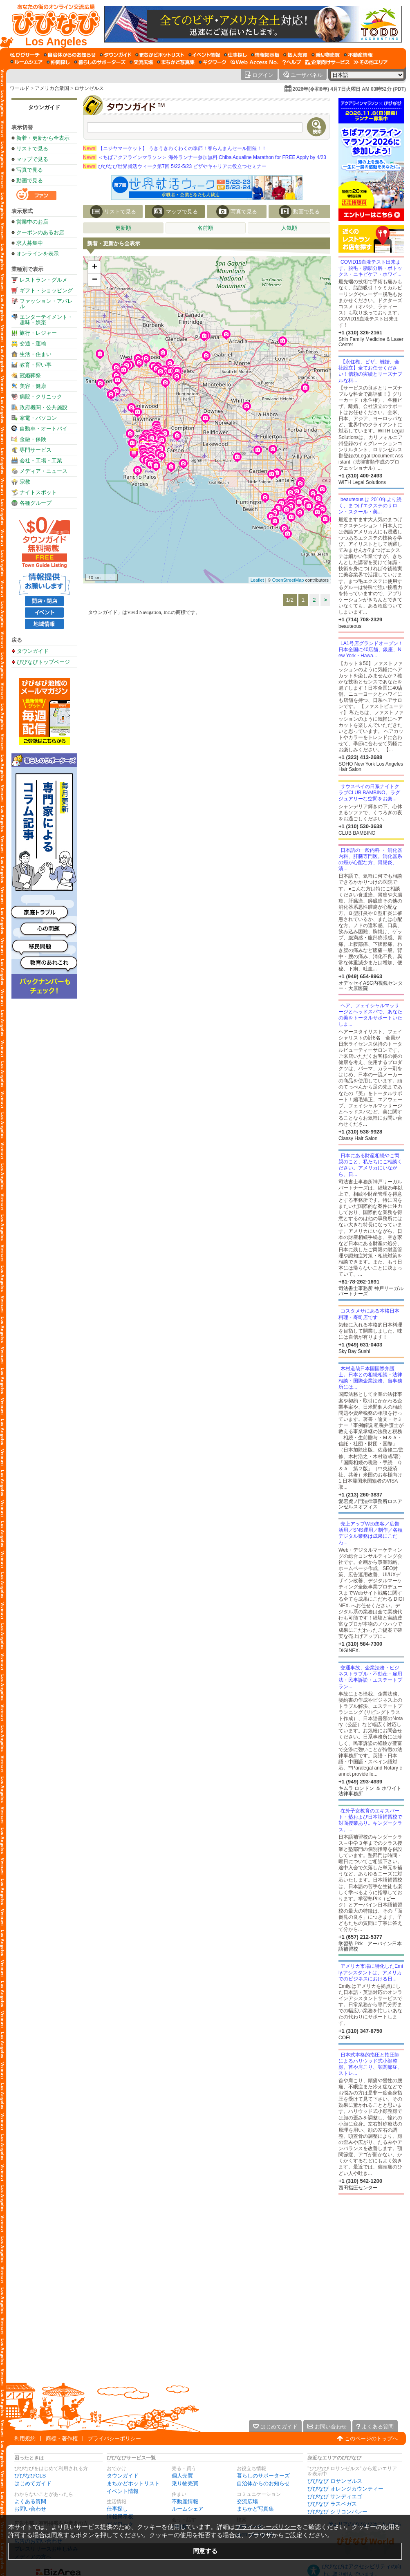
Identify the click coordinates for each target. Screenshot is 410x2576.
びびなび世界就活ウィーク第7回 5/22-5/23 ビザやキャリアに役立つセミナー (175, 166)
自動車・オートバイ (43, 428)
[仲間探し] (58, 62)
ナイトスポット (38, 492)
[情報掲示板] (265, 54)
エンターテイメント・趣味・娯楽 (46, 319)
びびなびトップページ (43, 662)
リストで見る (32, 148)
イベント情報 (123, 2491)
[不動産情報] (358, 54)
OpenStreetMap (288, 580)
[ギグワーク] (212, 62)
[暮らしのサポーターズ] (99, 62)
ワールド (19, 88)
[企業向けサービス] (327, 62)
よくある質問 (30, 2501)
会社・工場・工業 (41, 460)
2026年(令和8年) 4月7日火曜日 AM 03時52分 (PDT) (349, 89)
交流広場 (247, 2501)
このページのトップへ (371, 2438)
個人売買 (182, 2476)
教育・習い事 (36, 364)
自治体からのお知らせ (263, 2483)
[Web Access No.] (254, 62)
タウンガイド (44, 107)
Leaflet (257, 580)
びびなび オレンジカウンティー (345, 2489)
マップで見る (32, 159)
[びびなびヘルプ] (291, 62)
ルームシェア (188, 2509)
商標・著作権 (62, 2438)
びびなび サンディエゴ (334, 2496)
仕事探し (117, 2509)
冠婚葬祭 (30, 375)
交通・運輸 (33, 343)
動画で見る (29, 180)
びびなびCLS (30, 2476)
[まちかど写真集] (176, 62)
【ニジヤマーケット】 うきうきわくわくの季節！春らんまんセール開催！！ (175, 148)
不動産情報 (185, 2501)
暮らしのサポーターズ (263, 2476)
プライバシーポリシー (114, 2438)
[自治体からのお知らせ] (70, 54)
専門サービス (36, 449)
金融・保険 (33, 439)
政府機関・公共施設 (43, 407)
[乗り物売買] (325, 54)
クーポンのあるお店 (40, 232)
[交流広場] (141, 62)
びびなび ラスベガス (332, 2504)
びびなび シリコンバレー (337, 2512)
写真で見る (29, 169)
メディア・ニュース (43, 471)
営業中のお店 (32, 221)
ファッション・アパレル (46, 303)
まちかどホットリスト (133, 2483)
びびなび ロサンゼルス (334, 2481)
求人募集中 (29, 243)
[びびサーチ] (25, 54)
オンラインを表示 (37, 253)
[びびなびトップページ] (52, 24)
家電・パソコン (38, 418)
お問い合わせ (30, 2509)
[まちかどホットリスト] (159, 54)
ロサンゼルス (89, 88)
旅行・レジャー (38, 333)
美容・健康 (33, 386)
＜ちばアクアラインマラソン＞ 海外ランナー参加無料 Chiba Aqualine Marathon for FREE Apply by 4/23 (204, 157)
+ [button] (94, 267)
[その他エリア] (371, 62)
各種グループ (36, 503)
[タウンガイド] (115, 54)
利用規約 (25, 2438)
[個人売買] (295, 54)
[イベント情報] (204, 54)
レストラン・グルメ (43, 279)
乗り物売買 (185, 2483)
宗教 (25, 481)
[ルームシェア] (26, 62)
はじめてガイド (33, 2483)
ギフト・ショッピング (46, 290)
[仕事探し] (235, 54)
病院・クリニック (41, 396)
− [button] (94, 280)
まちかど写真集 (255, 2509)
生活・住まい (36, 354)
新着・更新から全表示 (42, 138)
